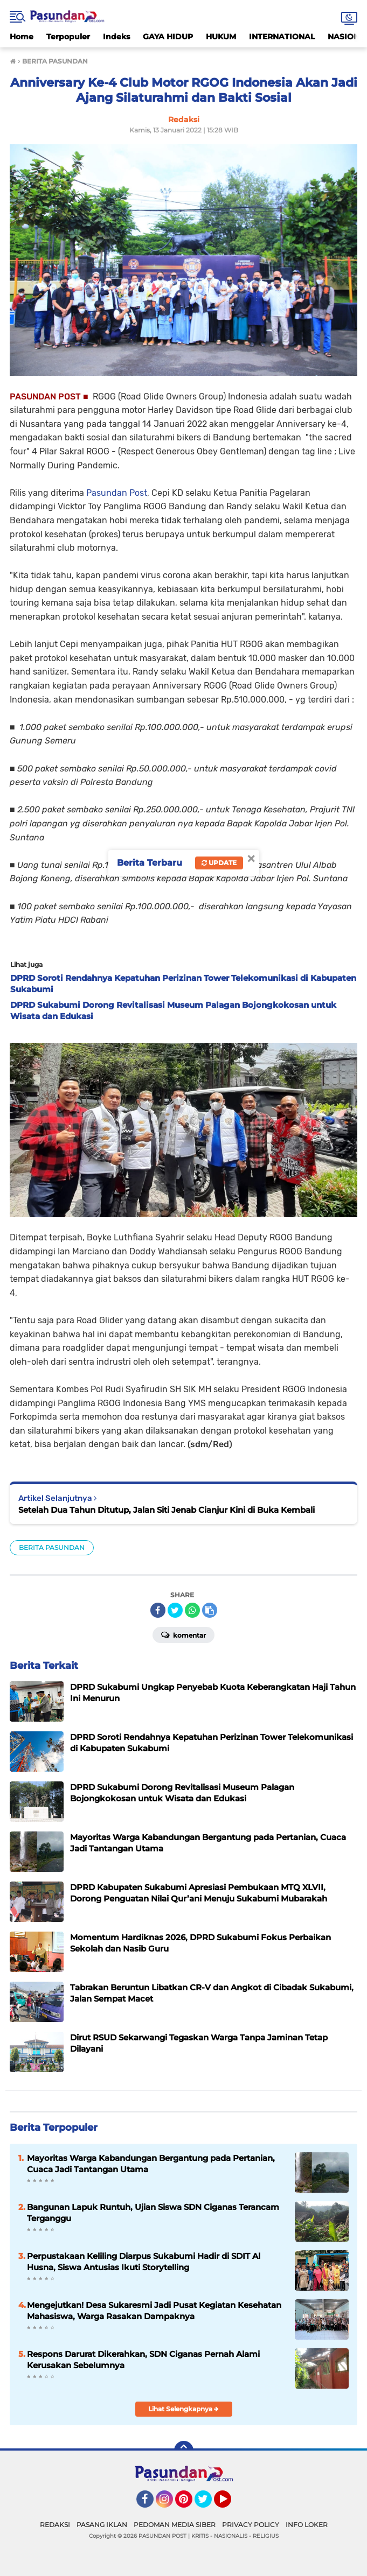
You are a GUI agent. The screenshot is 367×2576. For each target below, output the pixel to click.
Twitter (208, 2503)
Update (219, 863)
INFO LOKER (307, 2525)
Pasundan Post (116, 493)
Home (21, 36)
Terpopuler (68, 36)
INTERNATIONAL (282, 36)
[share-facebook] (157, 1610)
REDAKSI (55, 2525)
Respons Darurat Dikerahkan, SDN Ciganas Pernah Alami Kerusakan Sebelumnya (143, 2359)
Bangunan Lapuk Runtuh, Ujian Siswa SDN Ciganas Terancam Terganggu (153, 2212)
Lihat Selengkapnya (183, 2409)
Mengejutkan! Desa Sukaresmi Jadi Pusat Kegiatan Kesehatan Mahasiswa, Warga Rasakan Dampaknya (154, 2310)
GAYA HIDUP (168, 36)
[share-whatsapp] (192, 1610)
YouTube (230, 2503)
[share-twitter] (175, 1610)
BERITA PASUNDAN (52, 1547)
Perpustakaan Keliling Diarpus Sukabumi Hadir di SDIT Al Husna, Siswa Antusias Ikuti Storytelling (143, 2261)
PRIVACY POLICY (250, 2525)
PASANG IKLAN (102, 2525)
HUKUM (221, 36)
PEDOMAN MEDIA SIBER (175, 2525)
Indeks (116, 36)
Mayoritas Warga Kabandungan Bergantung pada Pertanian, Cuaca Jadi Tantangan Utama (151, 2163)
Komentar (183, 1634)
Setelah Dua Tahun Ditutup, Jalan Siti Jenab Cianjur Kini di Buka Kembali (166, 1510)
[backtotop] (183, 2450)
